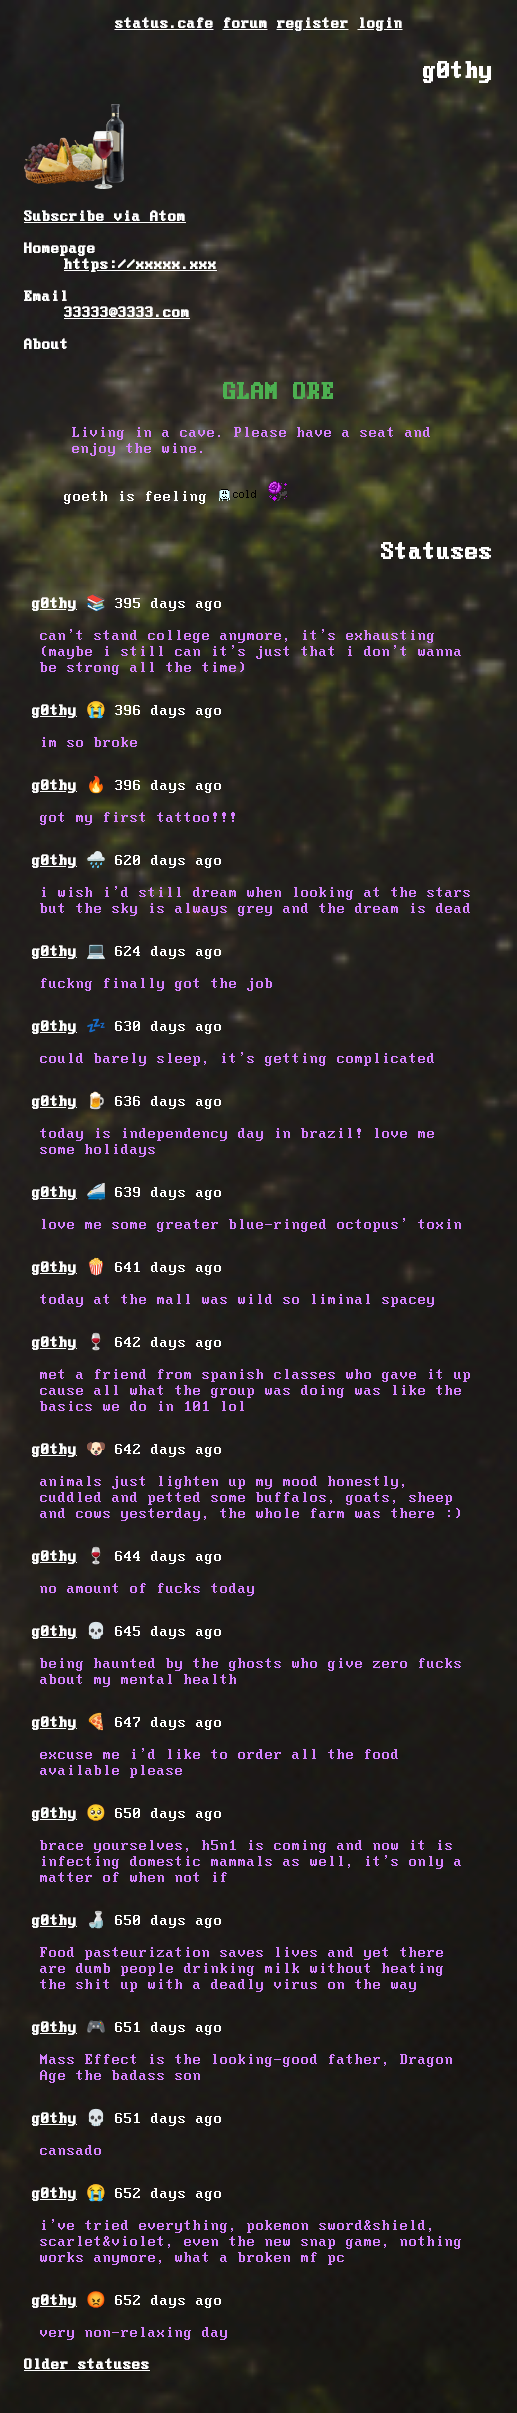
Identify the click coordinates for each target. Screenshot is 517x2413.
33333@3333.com (127, 313)
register (313, 24)
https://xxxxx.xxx (140, 265)
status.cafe (164, 24)
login (380, 24)
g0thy (54, 604)
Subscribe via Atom (105, 217)
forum (245, 24)
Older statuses (87, 2365)
